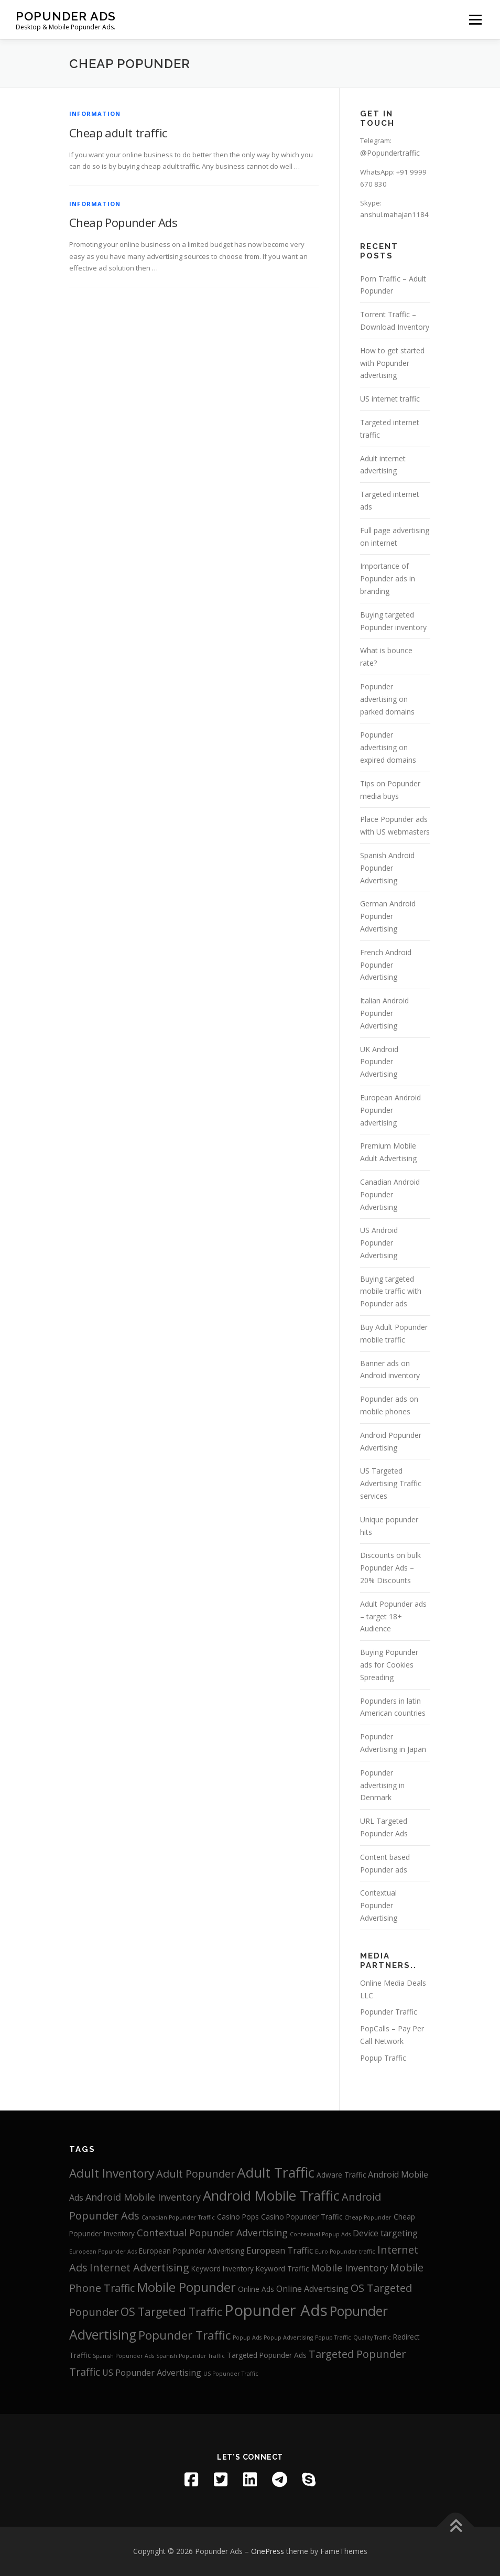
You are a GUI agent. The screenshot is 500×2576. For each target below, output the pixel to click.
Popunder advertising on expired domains (388, 747)
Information (95, 113)
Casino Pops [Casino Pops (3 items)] (238, 2217)
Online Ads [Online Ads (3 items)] (256, 2289)
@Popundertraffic (390, 153)
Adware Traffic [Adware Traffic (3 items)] (341, 2175)
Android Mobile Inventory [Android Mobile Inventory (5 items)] (143, 2197)
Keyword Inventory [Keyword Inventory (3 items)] (222, 2269)
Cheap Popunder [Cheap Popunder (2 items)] (368, 2217)
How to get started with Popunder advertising (392, 363)
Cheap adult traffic (118, 132)
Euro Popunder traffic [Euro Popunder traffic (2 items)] (345, 2251)
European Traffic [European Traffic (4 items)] (279, 2250)
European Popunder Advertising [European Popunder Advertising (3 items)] (191, 2251)
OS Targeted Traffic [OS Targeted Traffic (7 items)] (171, 2311)
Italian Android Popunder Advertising (384, 1013)
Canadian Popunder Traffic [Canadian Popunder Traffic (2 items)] (178, 2217)
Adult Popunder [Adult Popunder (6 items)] (195, 2174)
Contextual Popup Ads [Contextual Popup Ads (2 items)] (320, 2234)
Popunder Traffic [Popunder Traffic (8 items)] (184, 2335)
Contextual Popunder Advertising (378, 1905)
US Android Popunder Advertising (379, 1242)
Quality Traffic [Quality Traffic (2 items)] (372, 2337)
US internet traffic (390, 399)
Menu (475, 19)
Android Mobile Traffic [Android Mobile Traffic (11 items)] (271, 2196)
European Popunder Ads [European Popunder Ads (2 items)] (103, 2251)
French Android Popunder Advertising (385, 964)
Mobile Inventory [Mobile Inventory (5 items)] (349, 2267)
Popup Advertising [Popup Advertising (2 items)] (288, 2337)
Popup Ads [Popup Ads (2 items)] (247, 2337)
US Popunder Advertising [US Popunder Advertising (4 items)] (151, 2372)
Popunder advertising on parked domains (387, 699)
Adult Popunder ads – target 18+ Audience (393, 1616)
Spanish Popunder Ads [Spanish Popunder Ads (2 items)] (123, 2355)
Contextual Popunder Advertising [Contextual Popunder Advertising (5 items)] (212, 2232)
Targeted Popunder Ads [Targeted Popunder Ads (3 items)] (267, 2355)
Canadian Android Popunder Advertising (390, 1194)
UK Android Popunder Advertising (379, 1061)
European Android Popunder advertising (390, 1110)
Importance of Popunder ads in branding (387, 578)
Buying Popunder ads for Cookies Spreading (389, 1664)
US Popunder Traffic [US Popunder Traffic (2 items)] (230, 2373)
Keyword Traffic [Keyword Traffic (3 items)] (282, 2269)
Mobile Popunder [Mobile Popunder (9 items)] (186, 2287)
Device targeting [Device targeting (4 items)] (385, 2233)
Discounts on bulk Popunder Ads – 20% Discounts (390, 1567)
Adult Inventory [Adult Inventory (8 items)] (111, 2173)
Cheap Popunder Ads (123, 222)
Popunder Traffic (388, 2012)
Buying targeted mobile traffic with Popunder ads (390, 1291)
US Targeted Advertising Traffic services (390, 1483)
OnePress (267, 2551)
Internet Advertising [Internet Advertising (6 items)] (139, 2267)
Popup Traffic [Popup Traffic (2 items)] (333, 2337)
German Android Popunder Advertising (388, 916)
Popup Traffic (383, 2058)
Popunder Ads (66, 16)
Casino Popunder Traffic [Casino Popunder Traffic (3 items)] (301, 2217)
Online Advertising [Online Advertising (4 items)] (312, 2288)
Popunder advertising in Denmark (382, 1785)
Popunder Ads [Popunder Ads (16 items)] (276, 2310)
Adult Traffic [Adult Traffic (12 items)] (275, 2172)
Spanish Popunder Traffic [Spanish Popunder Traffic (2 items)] (190, 2355)
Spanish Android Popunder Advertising (387, 867)
